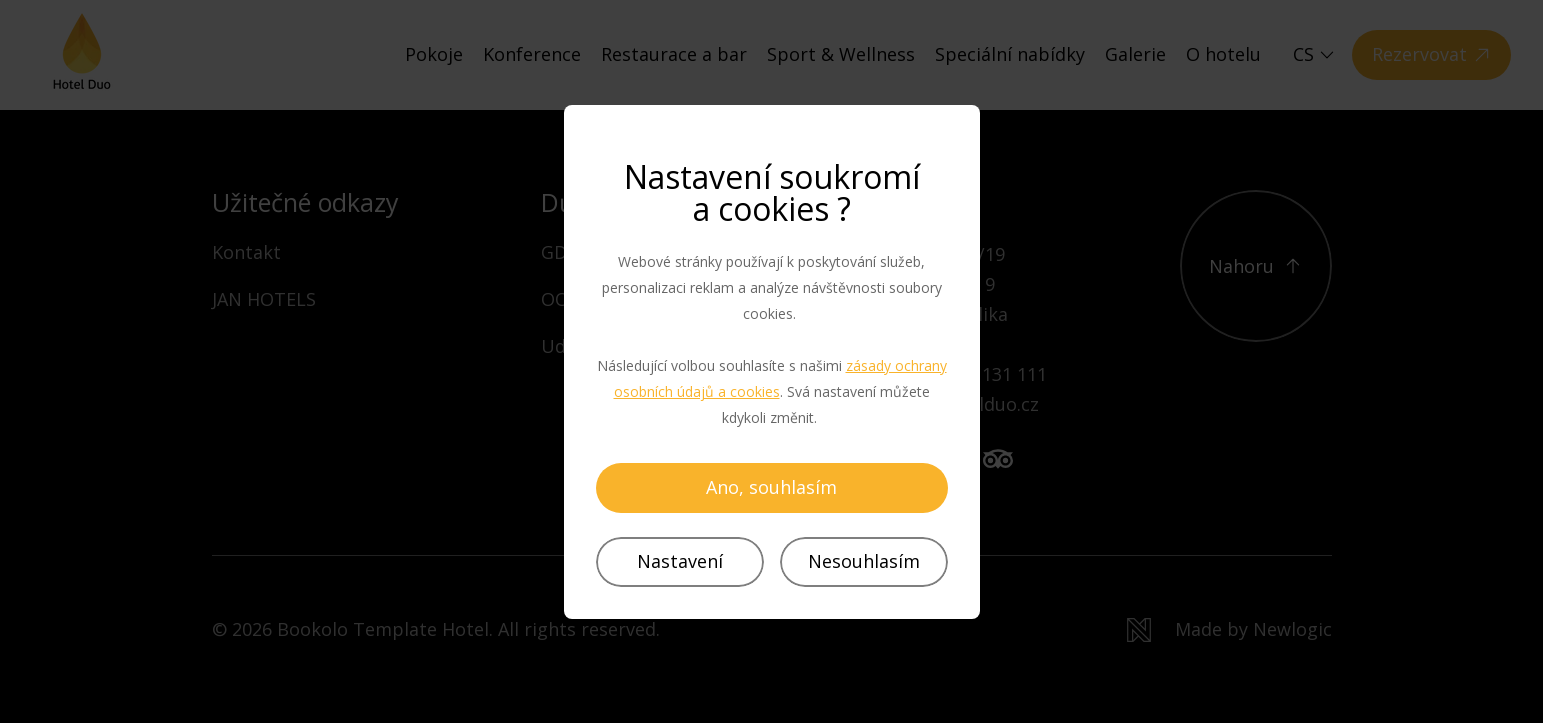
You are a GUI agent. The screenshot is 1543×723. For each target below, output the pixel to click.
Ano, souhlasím (771, 487)
